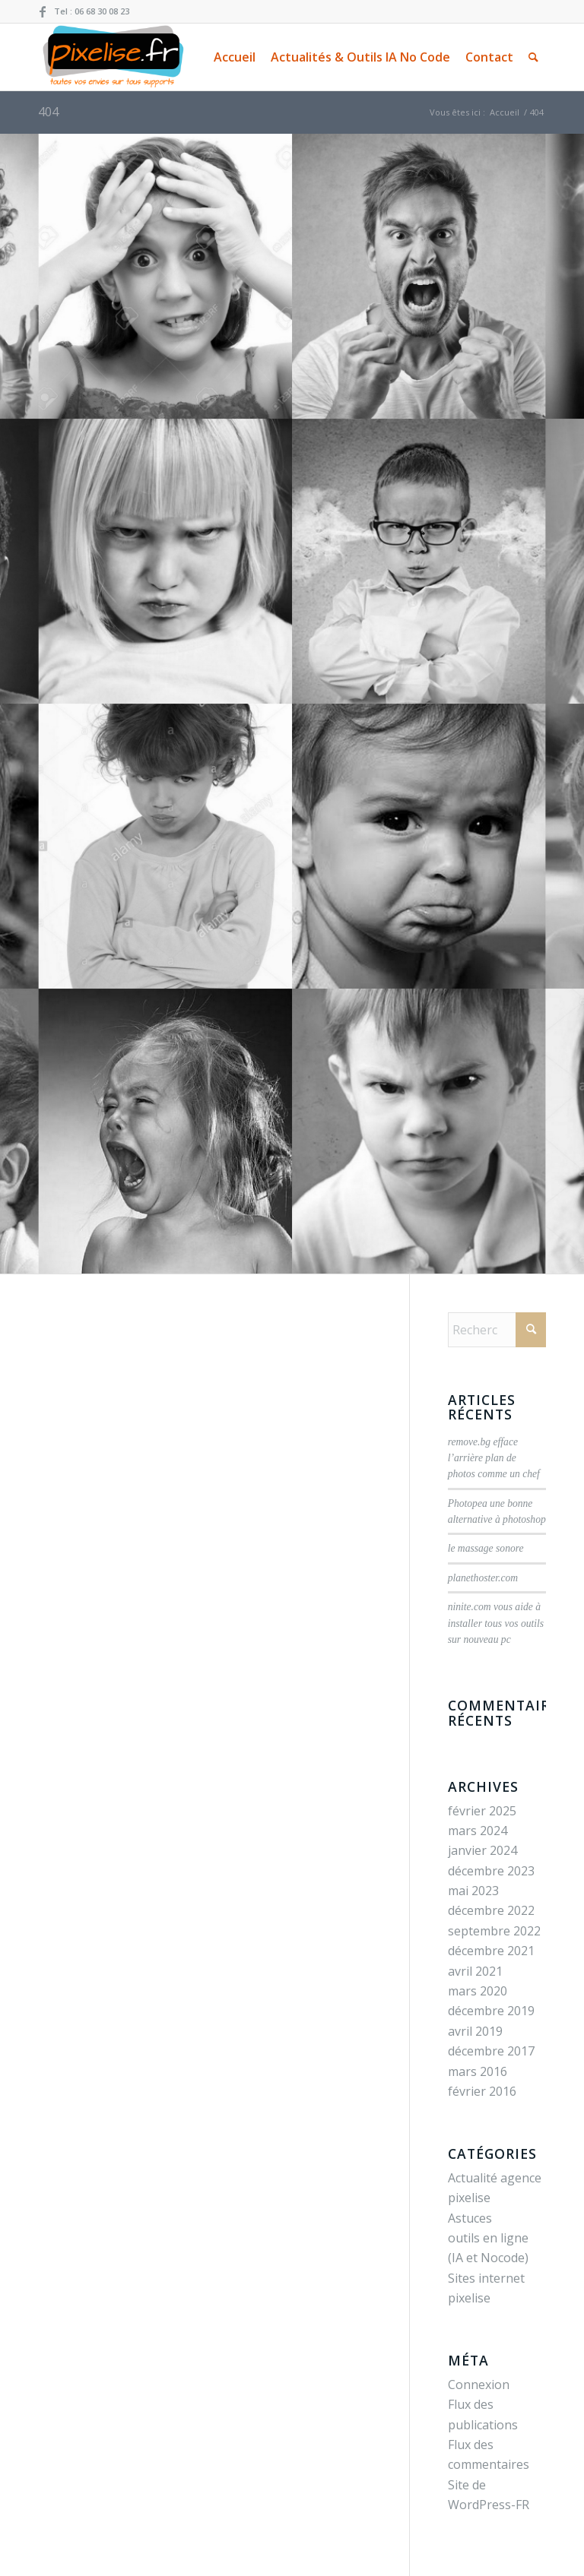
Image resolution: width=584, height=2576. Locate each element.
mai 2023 (473, 1890)
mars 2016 (477, 2071)
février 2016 (482, 2091)
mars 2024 (477, 1830)
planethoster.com (483, 1578)
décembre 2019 (491, 2010)
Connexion (478, 2384)
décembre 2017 (491, 2051)
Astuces (470, 2218)
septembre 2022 (494, 1931)
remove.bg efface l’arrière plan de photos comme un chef (494, 1458)
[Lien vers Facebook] (42, 11)
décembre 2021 (491, 1950)
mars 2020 (477, 1991)
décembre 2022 (491, 1910)
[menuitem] (234, 57)
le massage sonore (486, 1548)
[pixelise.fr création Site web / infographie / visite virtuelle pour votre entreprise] (112, 57)
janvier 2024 (482, 1850)
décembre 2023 (491, 1870)
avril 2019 (475, 2031)
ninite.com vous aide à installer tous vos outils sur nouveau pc (496, 1623)
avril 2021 (475, 1971)
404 (48, 111)
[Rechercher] (533, 57)
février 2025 (482, 1810)
